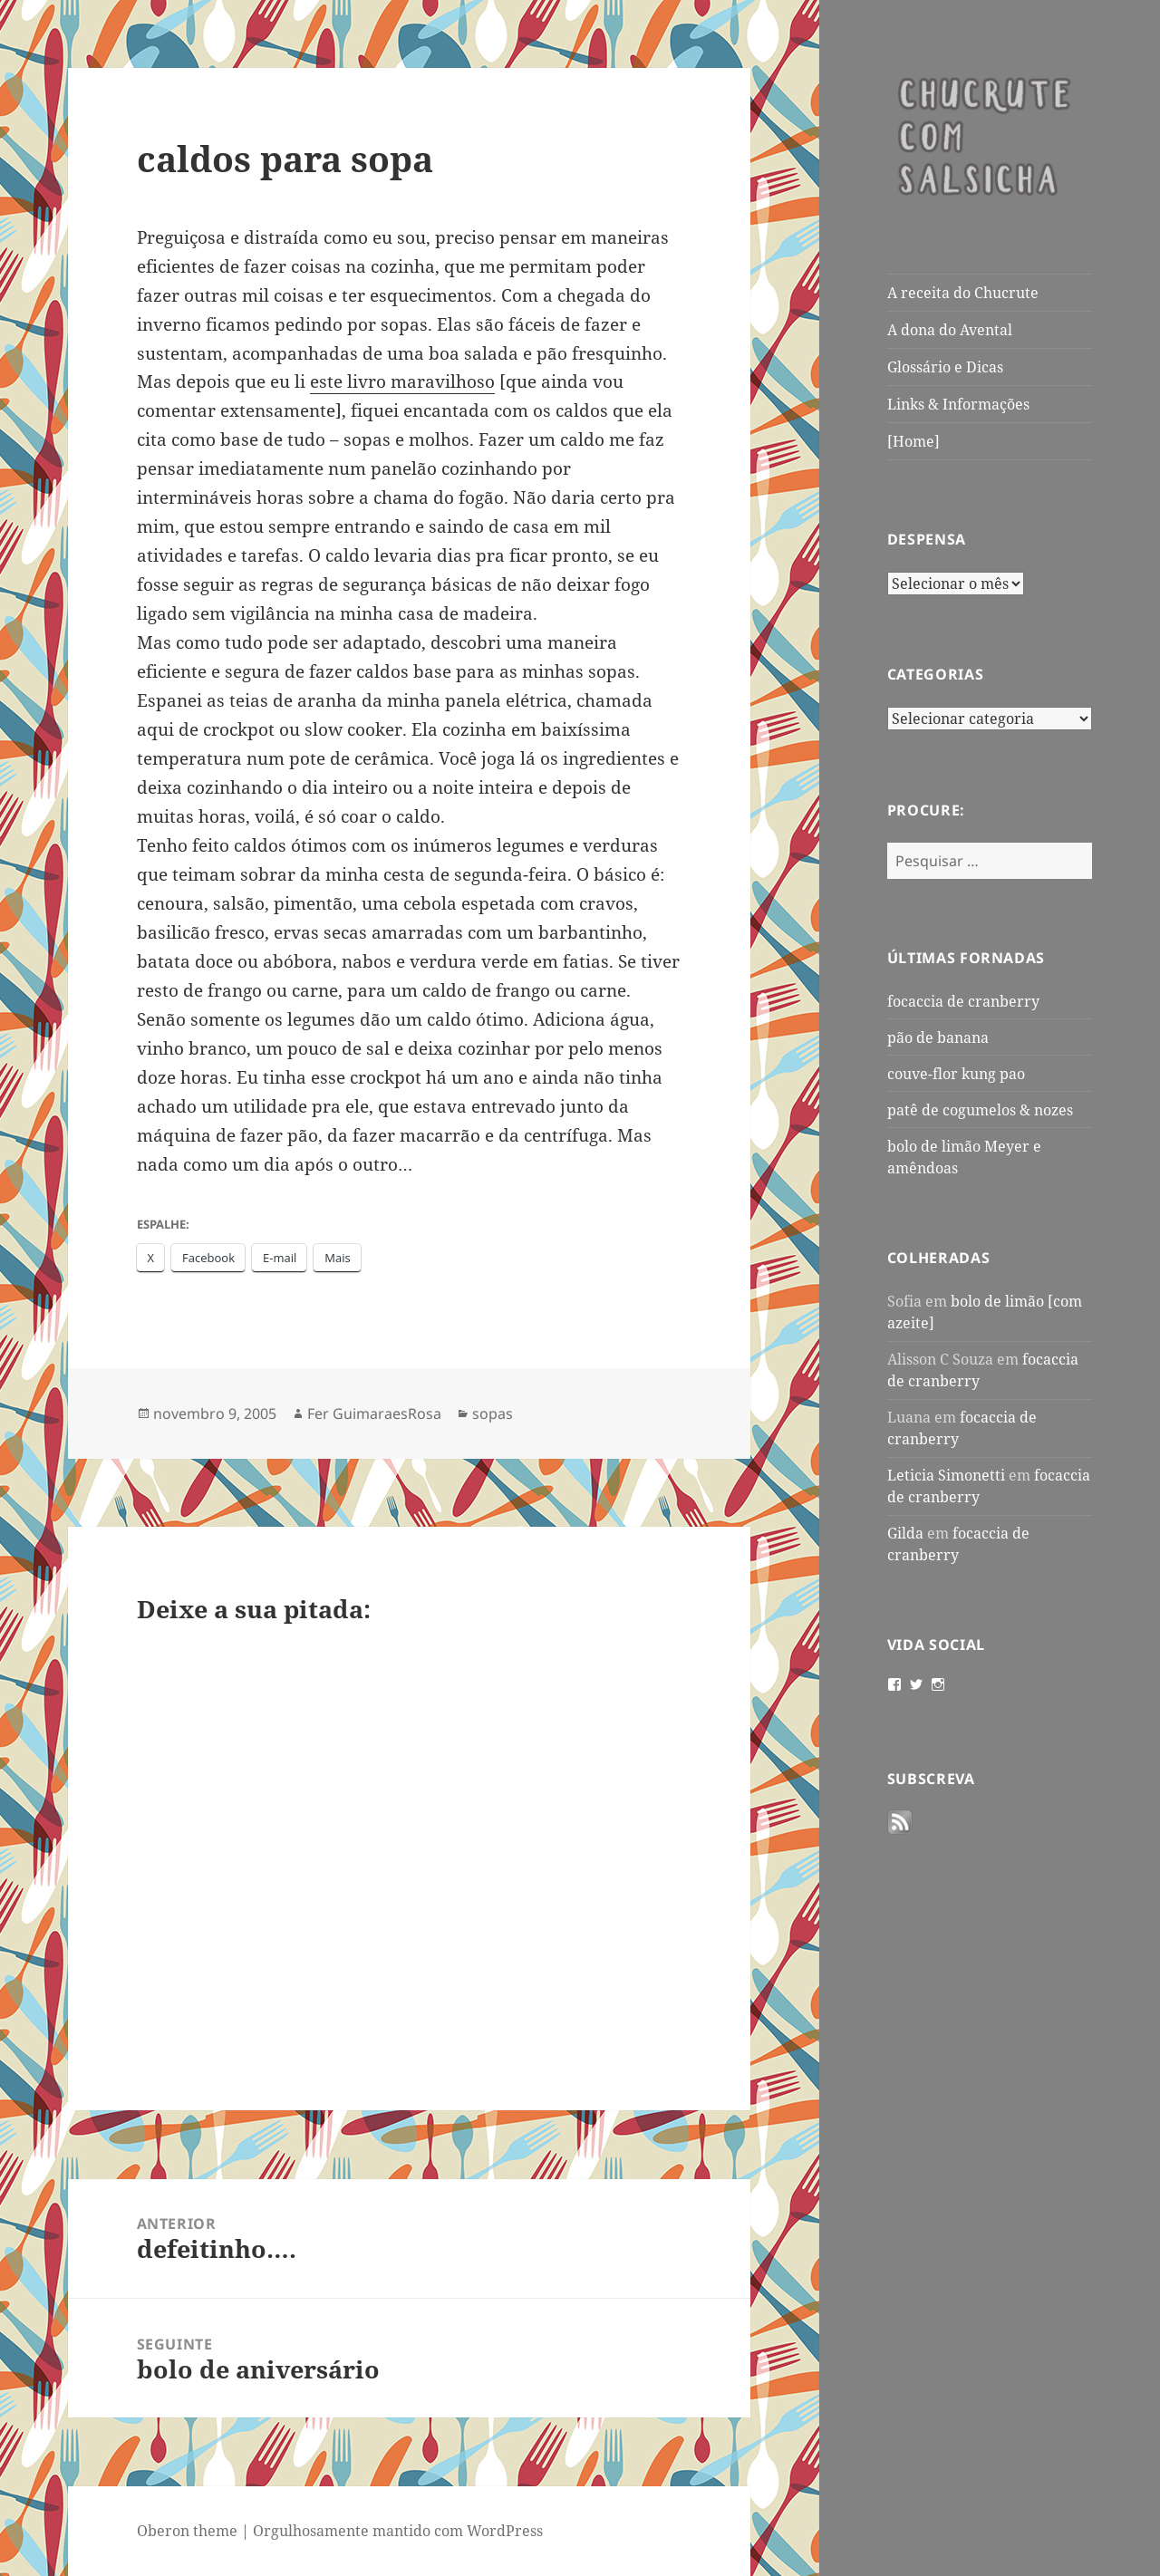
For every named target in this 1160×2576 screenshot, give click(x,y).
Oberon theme (187, 2531)
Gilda (905, 1533)
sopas (492, 1413)
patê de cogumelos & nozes (980, 1110)
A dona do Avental (949, 330)
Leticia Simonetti (946, 1475)
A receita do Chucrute (963, 293)
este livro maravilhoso (402, 381)
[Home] (913, 441)
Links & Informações (958, 404)
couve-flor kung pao (956, 1074)
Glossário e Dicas (945, 367)
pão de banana (938, 1037)
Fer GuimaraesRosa (374, 1413)
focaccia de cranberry (963, 1001)
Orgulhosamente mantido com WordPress (398, 2531)
